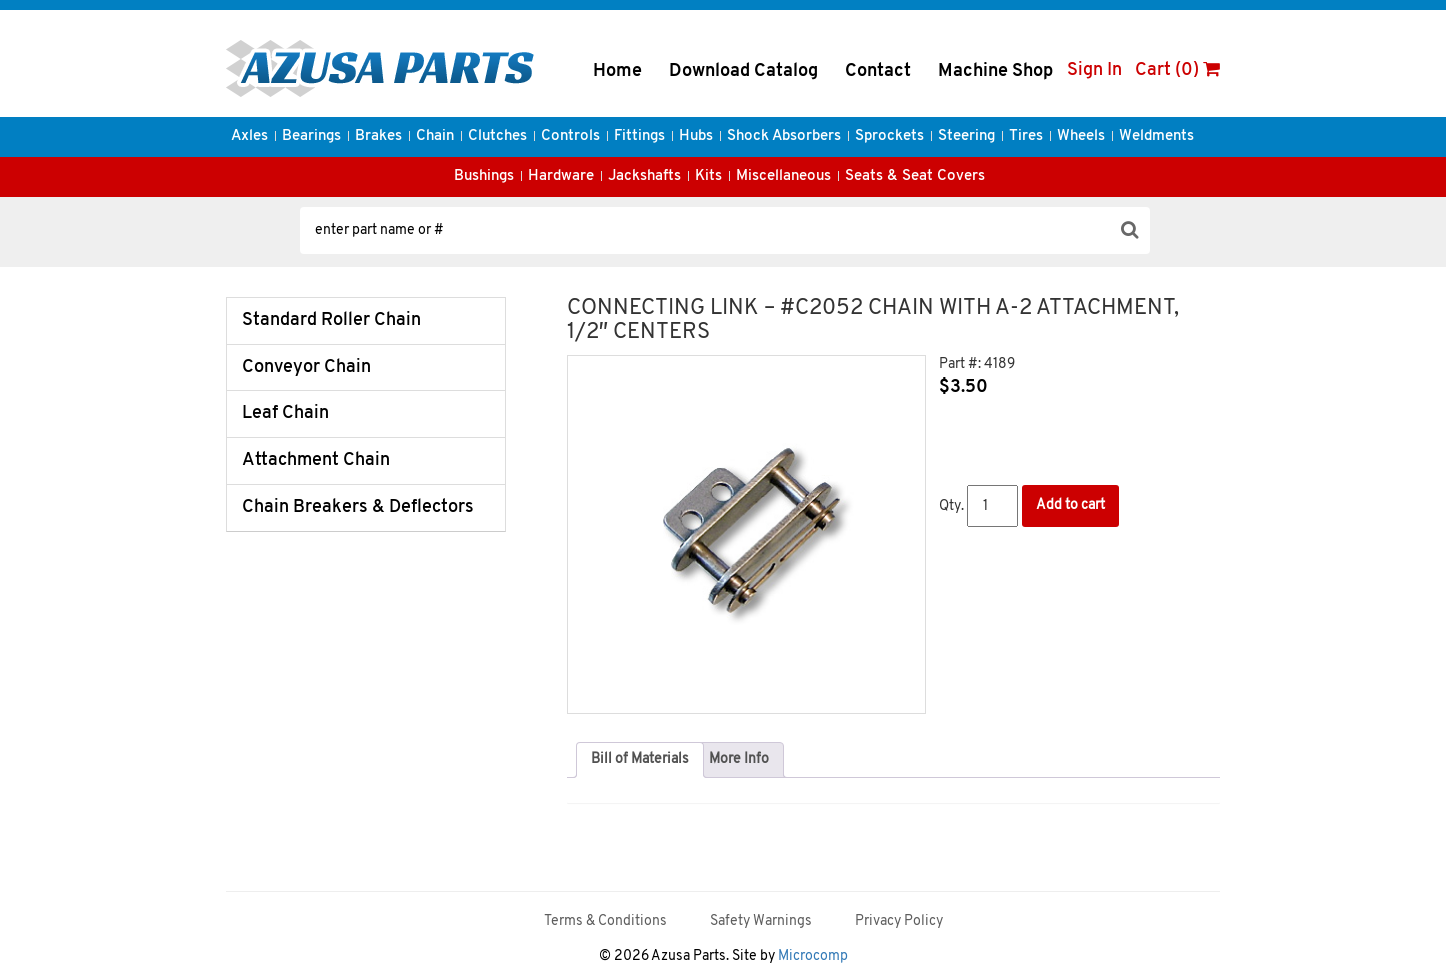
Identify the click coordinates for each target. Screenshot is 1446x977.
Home (617, 71)
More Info (739, 759)
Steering (966, 136)
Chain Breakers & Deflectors (358, 507)
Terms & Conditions (605, 921)
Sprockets (889, 136)
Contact (878, 71)
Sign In (1094, 70)
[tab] (640, 760)
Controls (570, 136)
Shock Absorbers (784, 136)
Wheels (1081, 136)
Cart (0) (1177, 70)
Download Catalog (743, 71)
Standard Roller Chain (331, 320)
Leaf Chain (285, 413)
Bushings (484, 176)
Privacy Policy (899, 921)
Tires (1026, 136)
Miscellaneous (783, 176)
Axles (249, 136)
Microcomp (813, 956)
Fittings (639, 136)
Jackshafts (644, 176)
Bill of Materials (640, 759)
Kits (708, 176)
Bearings (311, 136)
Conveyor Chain (306, 367)
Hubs (696, 136)
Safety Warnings (761, 921)
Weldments (1156, 136)
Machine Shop (995, 71)
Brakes (378, 136)
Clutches (497, 136)
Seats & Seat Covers (915, 176)
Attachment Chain (316, 460)
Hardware (561, 176)
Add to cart (1070, 505)
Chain (435, 136)
